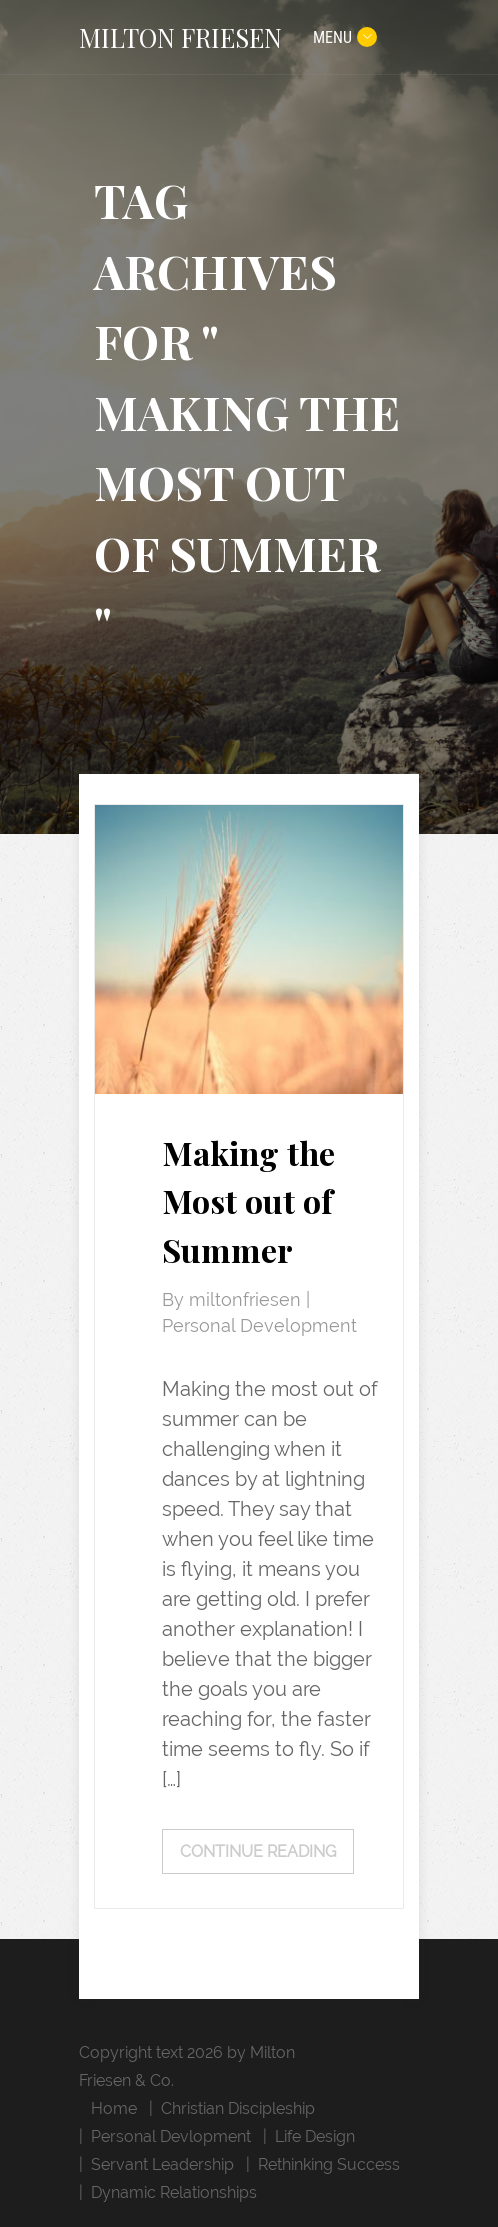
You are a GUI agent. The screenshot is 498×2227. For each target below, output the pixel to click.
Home (114, 2108)
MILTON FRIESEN (180, 37)
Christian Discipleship (238, 2108)
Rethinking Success (329, 2164)
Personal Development (259, 1326)
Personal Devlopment (171, 2136)
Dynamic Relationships (174, 2192)
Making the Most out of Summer (248, 1201)
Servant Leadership (162, 2164)
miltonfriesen (247, 1300)
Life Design (315, 2136)
